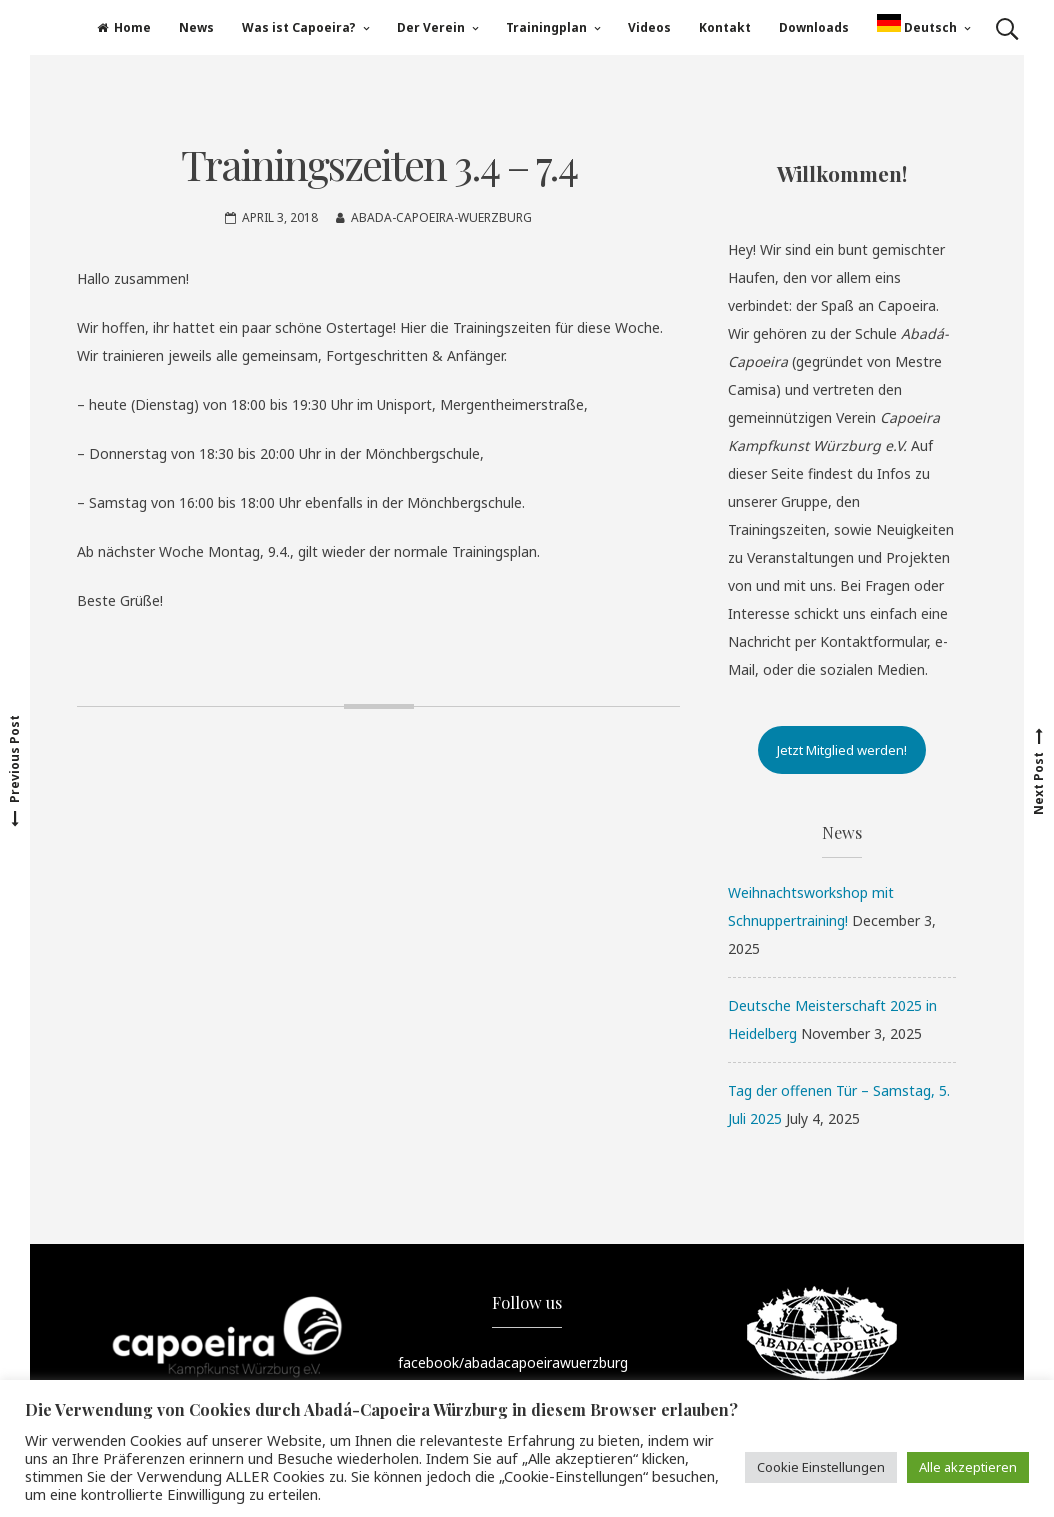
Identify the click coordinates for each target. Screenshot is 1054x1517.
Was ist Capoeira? (299, 27)
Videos (649, 27)
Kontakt (725, 27)
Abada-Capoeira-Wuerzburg (441, 217)
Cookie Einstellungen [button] (821, 1467)
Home (124, 27)
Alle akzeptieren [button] (968, 1467)
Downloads (814, 27)
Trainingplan (546, 27)
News (196, 27)
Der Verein (431, 27)
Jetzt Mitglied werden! (842, 750)
